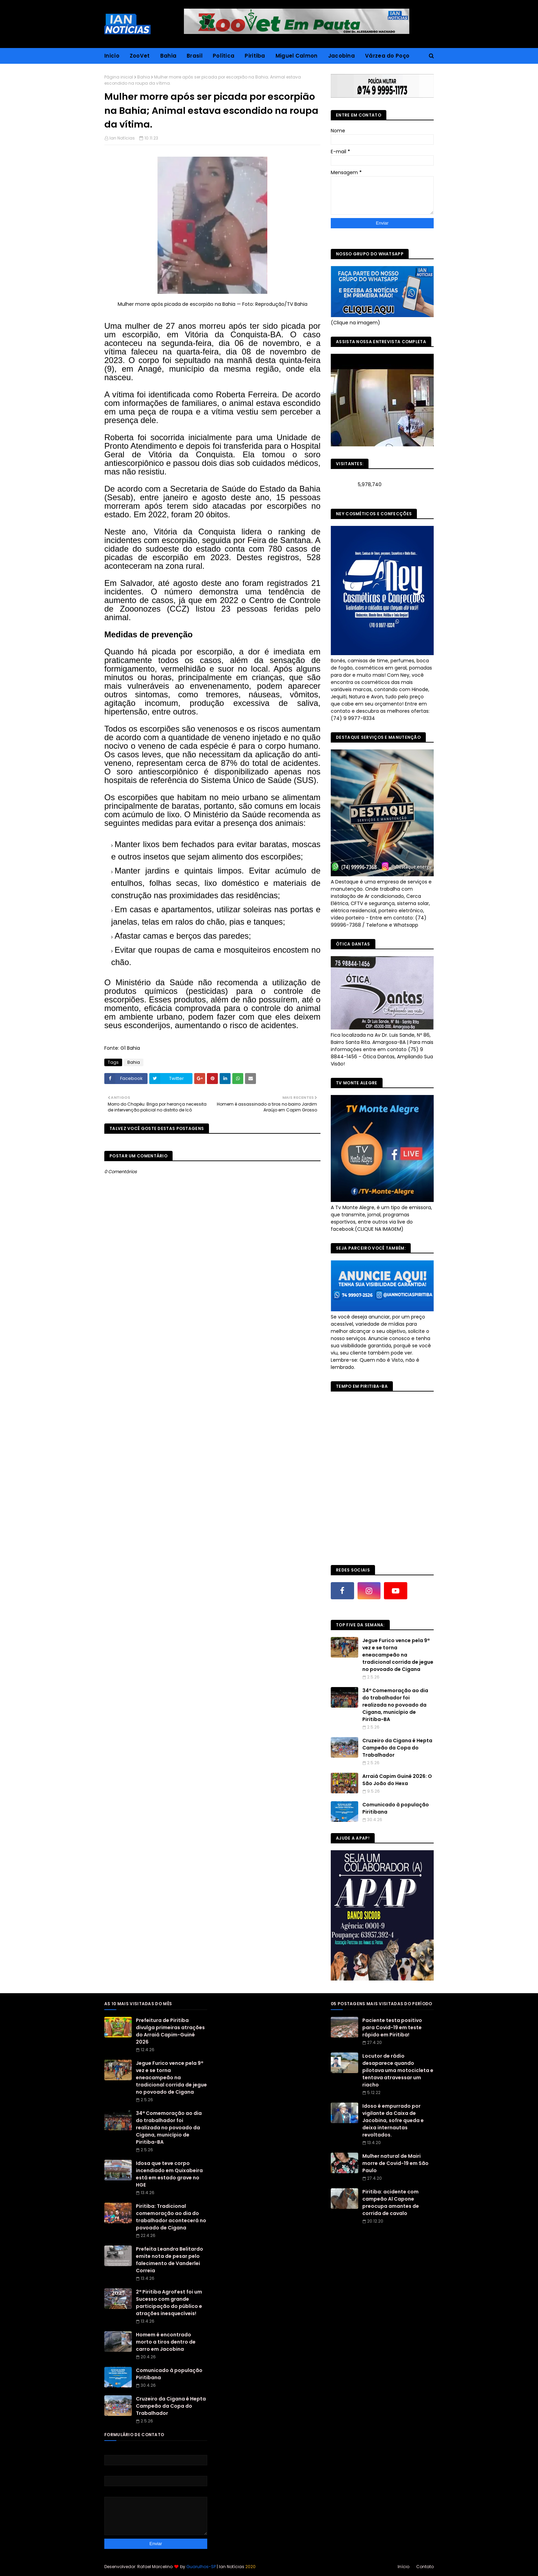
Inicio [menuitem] (111, 55)
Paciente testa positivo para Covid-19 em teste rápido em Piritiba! (392, 2027)
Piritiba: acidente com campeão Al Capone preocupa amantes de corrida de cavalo (390, 2202)
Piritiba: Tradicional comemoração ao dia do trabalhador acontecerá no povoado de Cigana (171, 2217)
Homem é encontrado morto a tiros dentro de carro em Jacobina (166, 2341)
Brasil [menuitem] (194, 55)
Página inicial (118, 77)
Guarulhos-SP (201, 2566)
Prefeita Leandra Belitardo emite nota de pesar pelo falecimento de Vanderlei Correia (169, 2260)
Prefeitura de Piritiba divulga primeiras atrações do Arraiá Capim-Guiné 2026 (170, 2031)
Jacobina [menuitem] (341, 55)
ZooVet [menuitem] (140, 55)
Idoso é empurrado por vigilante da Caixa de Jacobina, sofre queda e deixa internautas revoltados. (393, 2120)
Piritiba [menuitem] (255, 55)
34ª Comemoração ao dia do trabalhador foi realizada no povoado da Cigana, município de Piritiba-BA (395, 1705)
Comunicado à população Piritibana (395, 1808)
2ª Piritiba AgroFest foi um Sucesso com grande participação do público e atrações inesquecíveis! (169, 2302)
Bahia (143, 77)
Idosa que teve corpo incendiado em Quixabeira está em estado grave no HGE (169, 2174)
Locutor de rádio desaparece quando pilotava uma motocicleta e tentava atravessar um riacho (397, 2070)
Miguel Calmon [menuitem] (297, 55)
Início (403, 2566)
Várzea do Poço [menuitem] (387, 55)
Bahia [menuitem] (168, 55)
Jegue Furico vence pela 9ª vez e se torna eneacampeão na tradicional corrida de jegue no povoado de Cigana (397, 1655)
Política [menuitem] (223, 55)
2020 (250, 2566)
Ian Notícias (122, 138)
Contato (425, 2566)
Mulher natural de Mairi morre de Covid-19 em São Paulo (395, 2163)
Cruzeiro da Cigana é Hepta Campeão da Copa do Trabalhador (397, 1747)
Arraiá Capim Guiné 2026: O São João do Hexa (397, 1780)
